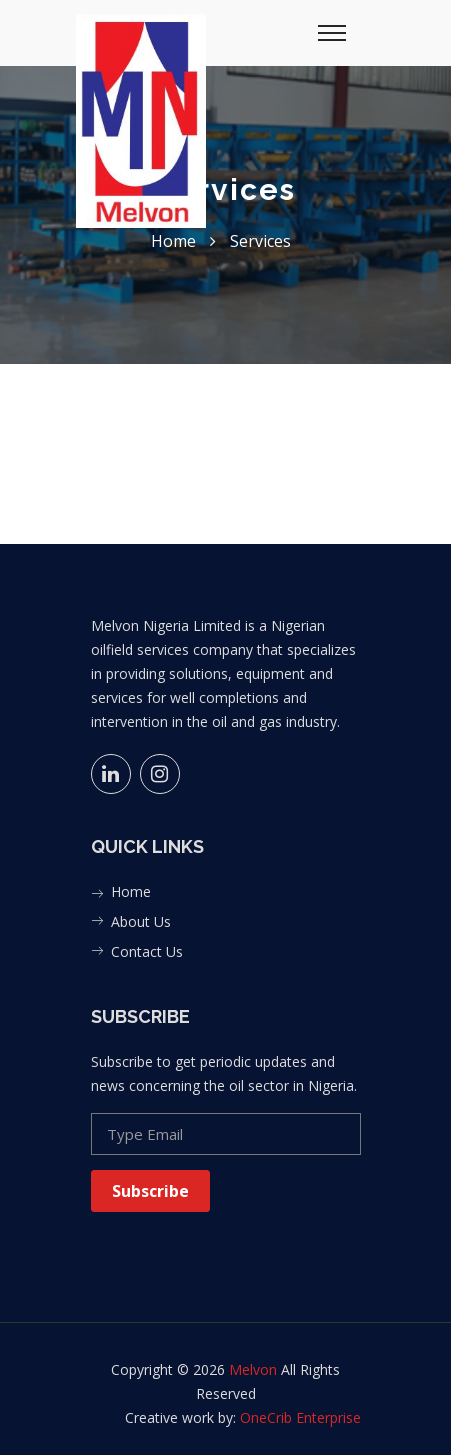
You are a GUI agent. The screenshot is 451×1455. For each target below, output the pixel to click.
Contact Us (147, 951)
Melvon (253, 1369)
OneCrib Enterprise (300, 1417)
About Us (141, 921)
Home (131, 891)
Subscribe (150, 1191)
